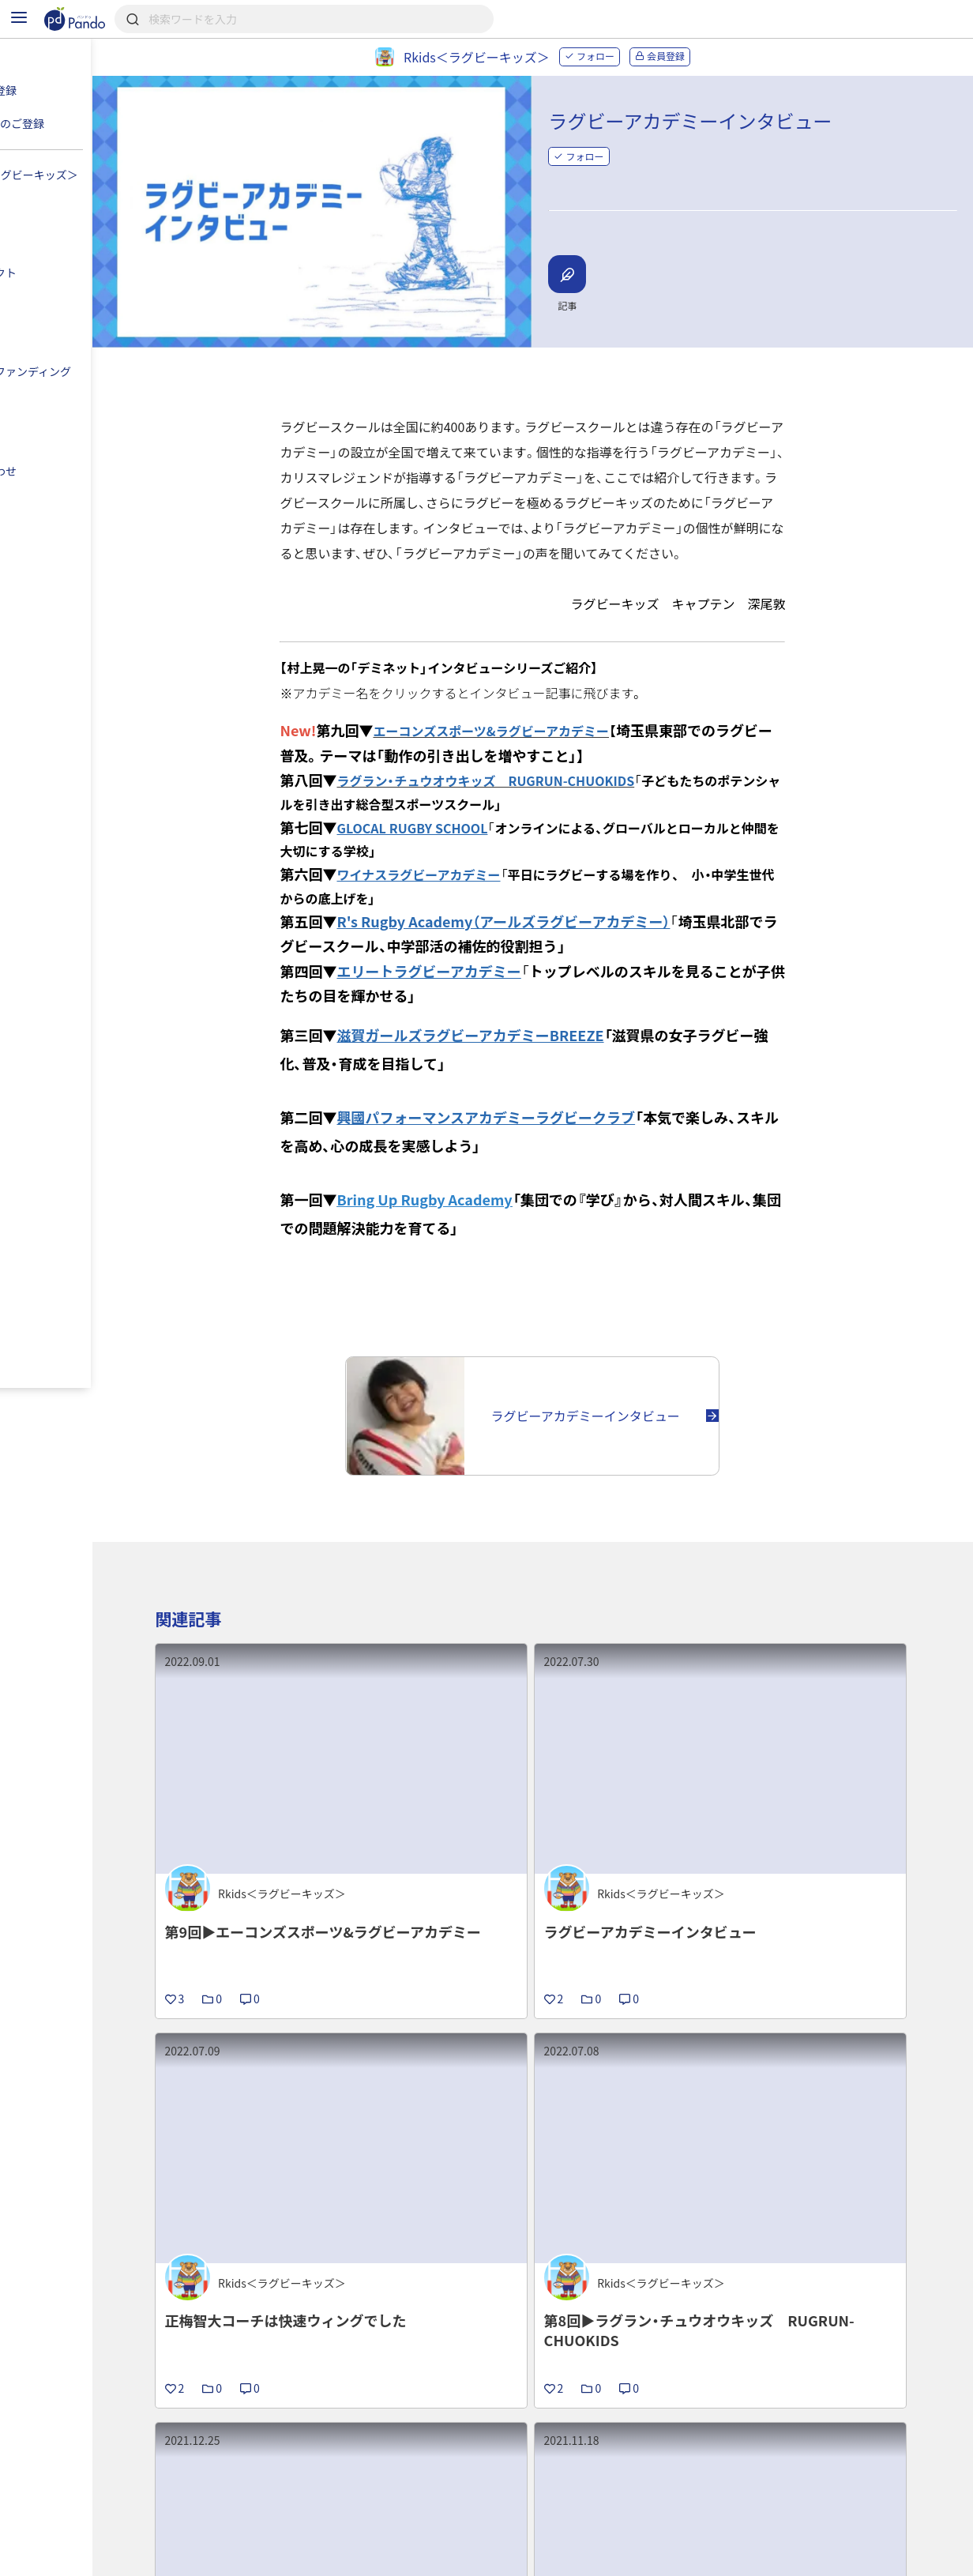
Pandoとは (662, 2501)
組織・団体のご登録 (786, 2501)
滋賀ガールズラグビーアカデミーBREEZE (511, 1010)
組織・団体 (295, 2501)
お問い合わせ (451, 2557)
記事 (210, 2501)
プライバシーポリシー (329, 2557)
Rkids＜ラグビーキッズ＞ (271, 2401)
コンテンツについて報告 (578, 2557)
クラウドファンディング (524, 2501)
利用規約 (216, 2557)
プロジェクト (412, 2401)
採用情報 (392, 2501)
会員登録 (700, 56)
